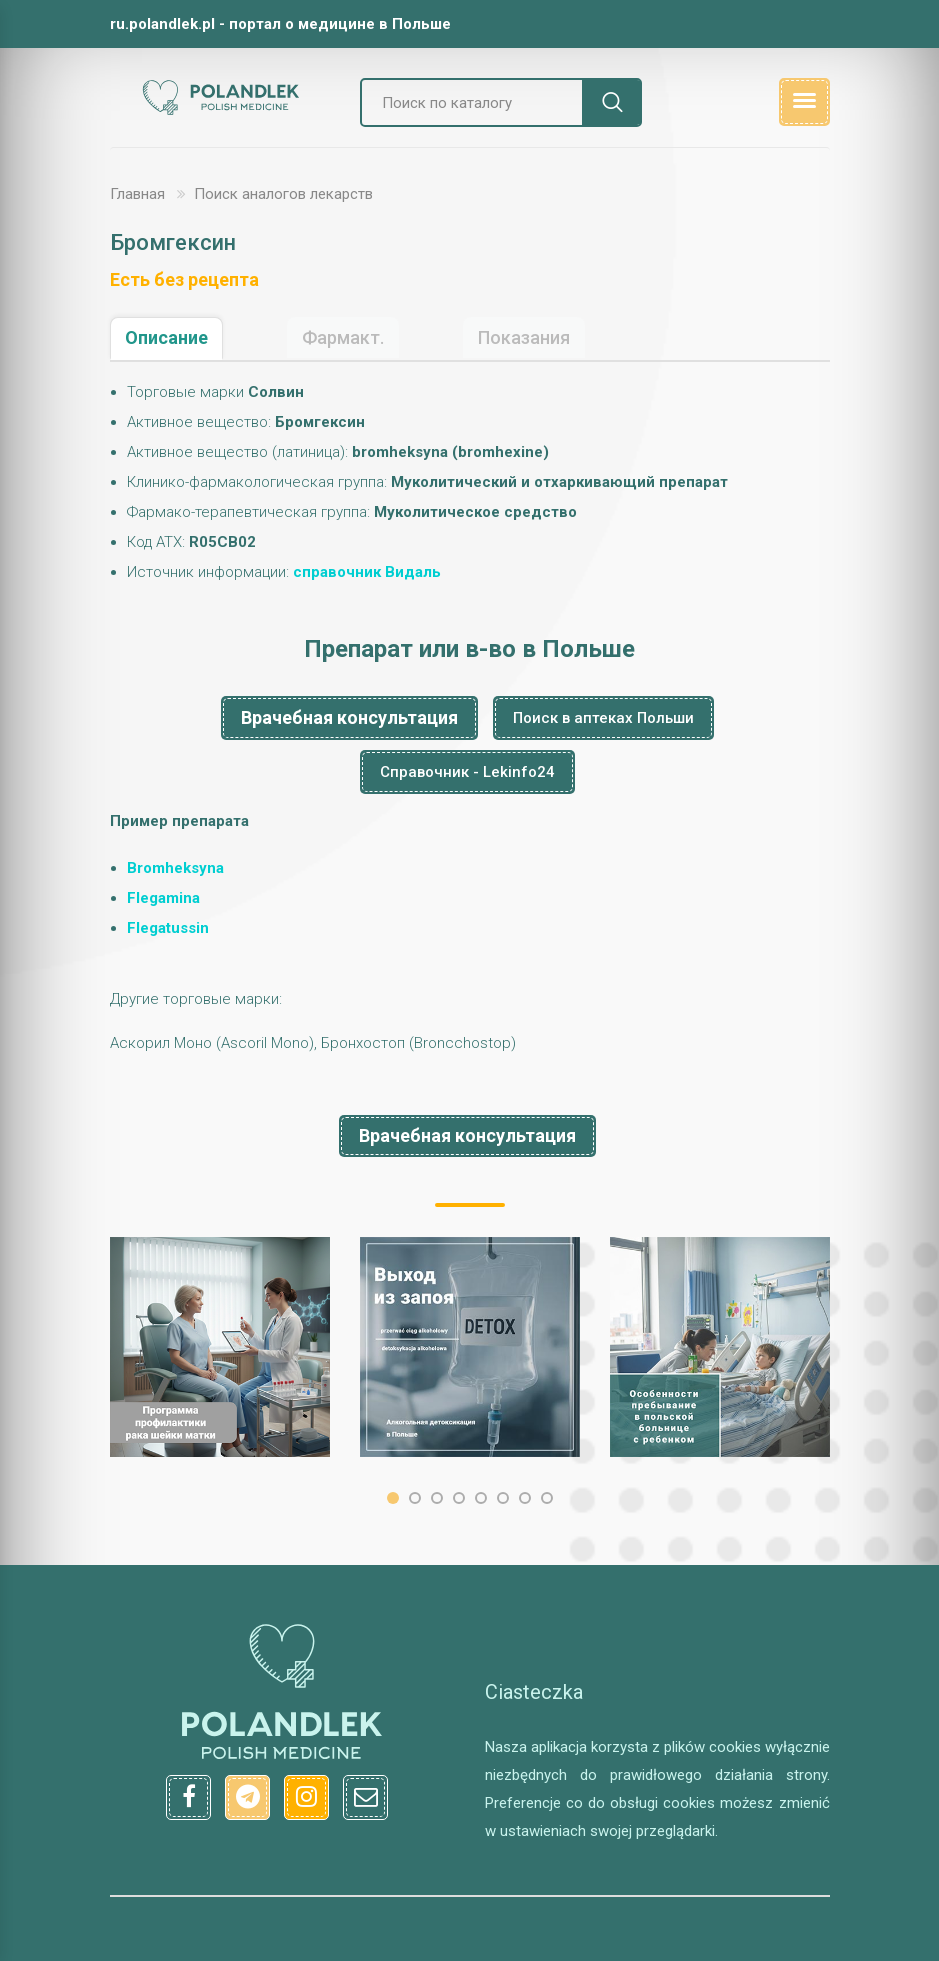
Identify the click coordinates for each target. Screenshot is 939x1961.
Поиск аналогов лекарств (283, 194)
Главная (137, 194)
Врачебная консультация (349, 717)
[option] (220, 1347)
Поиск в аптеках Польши (603, 718)
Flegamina (163, 898)
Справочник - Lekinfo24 (467, 772)
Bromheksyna (175, 868)
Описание (166, 337)
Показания (524, 337)
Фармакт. (343, 337)
